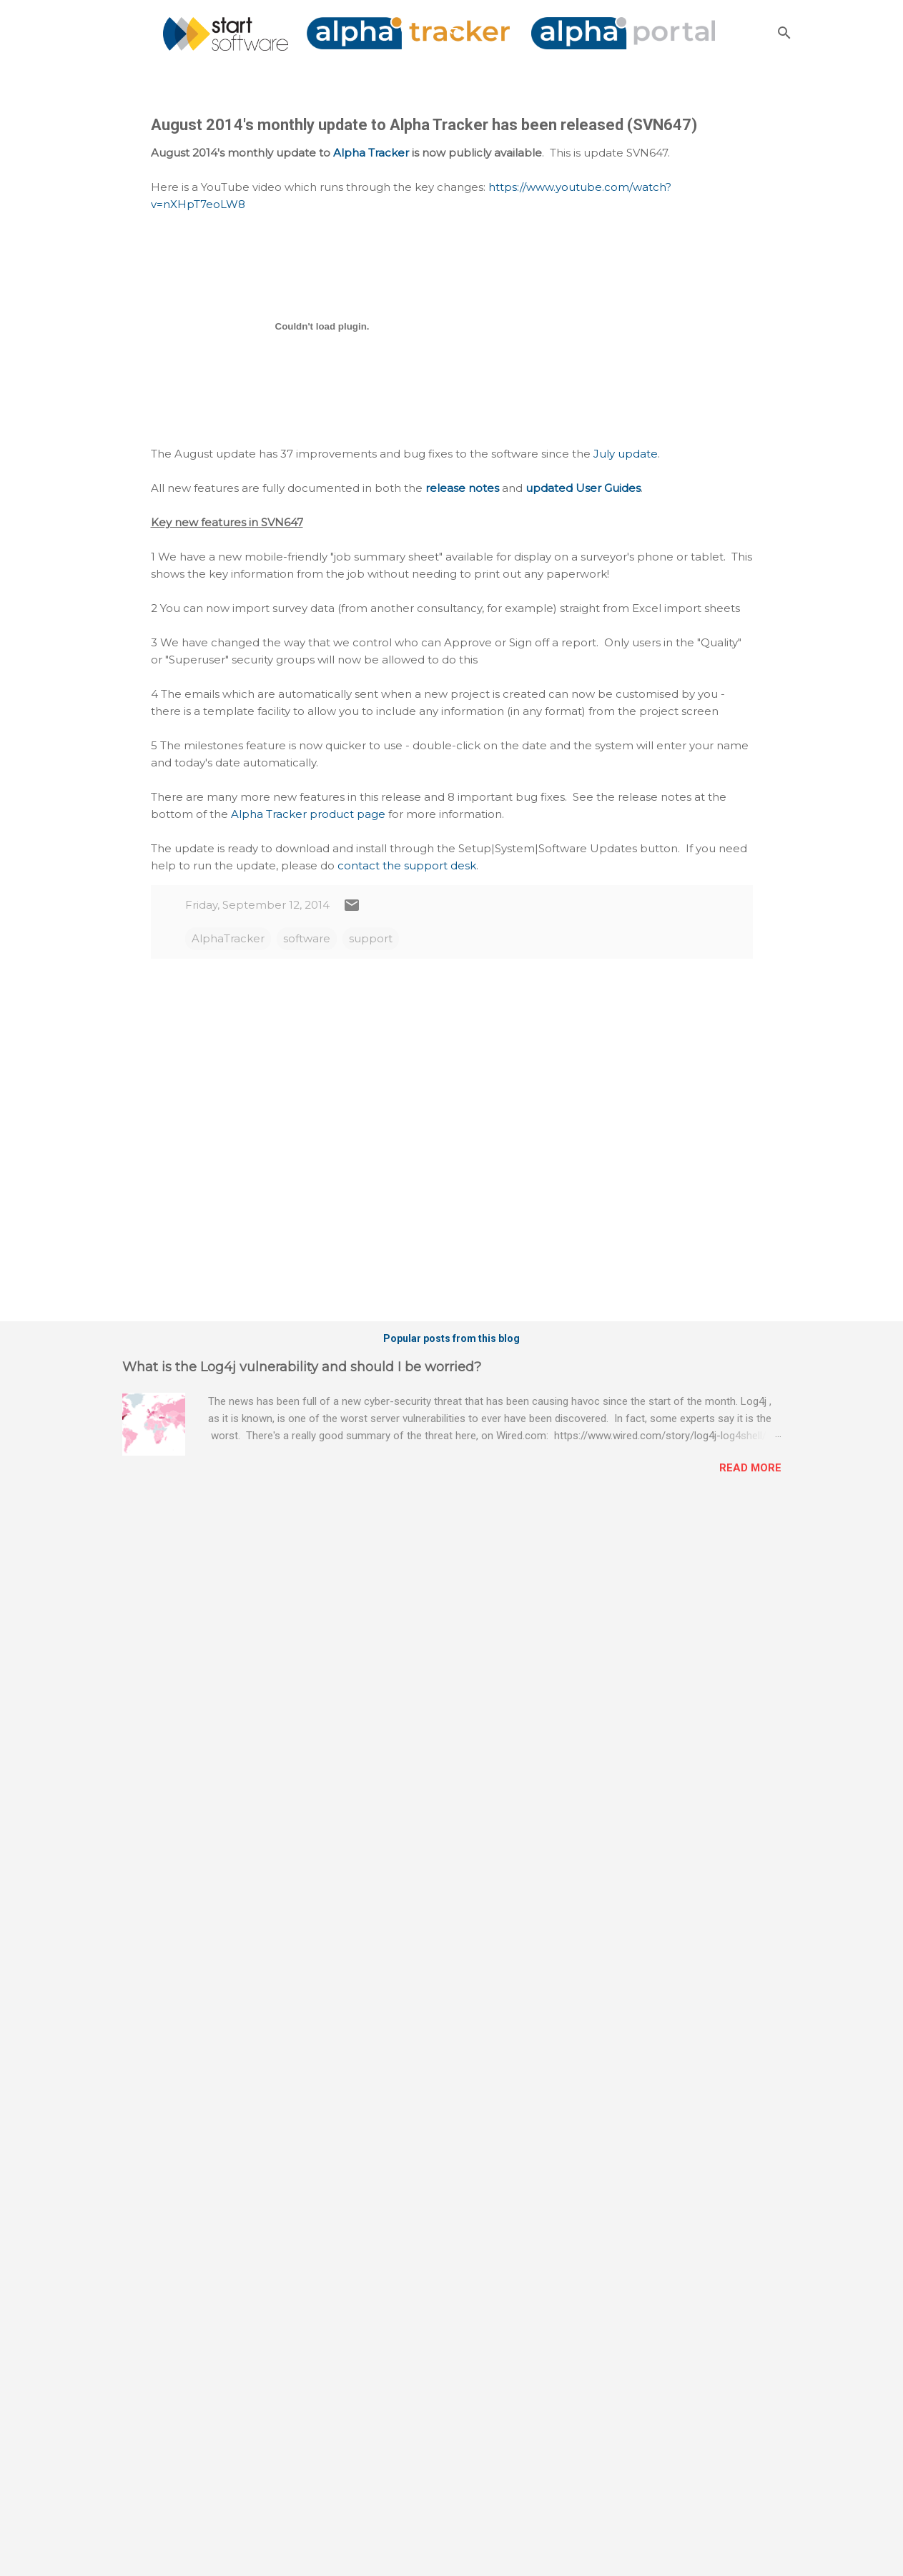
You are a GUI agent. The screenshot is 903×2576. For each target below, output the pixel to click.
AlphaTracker (228, 938)
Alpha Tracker (371, 152)
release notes (462, 488)
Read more (750, 1467)
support (371, 938)
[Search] (784, 32)
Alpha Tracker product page (308, 814)
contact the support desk (406, 865)
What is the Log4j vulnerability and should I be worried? (301, 1367)
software (306, 938)
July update (625, 453)
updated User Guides (583, 488)
